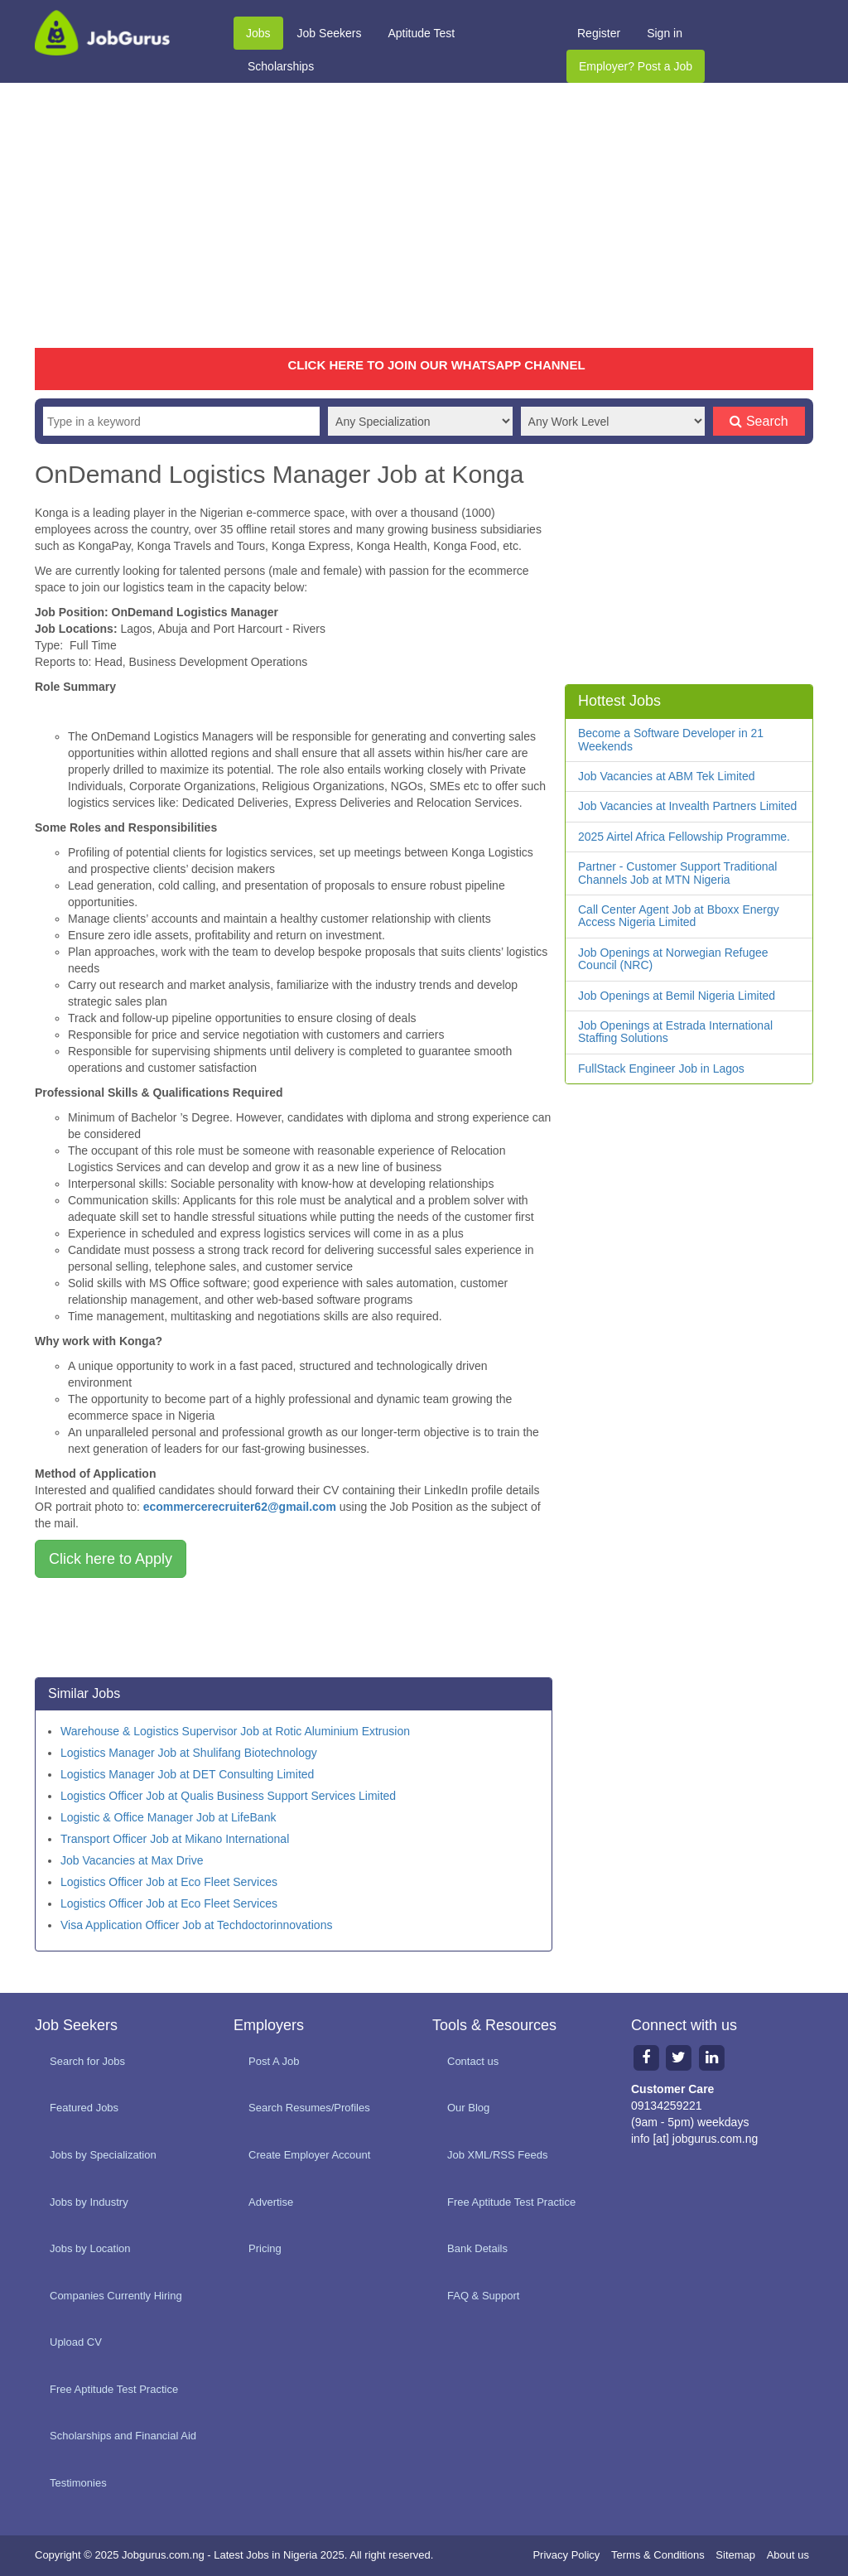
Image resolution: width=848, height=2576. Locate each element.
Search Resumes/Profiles (309, 2107)
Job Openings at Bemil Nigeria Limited (676, 995)
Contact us (473, 2061)
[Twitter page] (679, 2057)
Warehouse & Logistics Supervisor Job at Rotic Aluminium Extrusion (235, 1731)
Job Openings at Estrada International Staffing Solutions (675, 1031)
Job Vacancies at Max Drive (131, 1860)
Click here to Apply (110, 1559)
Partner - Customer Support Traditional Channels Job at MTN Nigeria (677, 872)
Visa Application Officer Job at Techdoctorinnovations (196, 1925)
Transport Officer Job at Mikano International (174, 1838)
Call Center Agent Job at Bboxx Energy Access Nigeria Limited (678, 916)
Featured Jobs (84, 2107)
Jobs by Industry (89, 2202)
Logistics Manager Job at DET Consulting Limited (187, 1774)
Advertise (270, 2202)
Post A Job (273, 2061)
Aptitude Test (421, 33)
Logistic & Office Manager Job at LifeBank (168, 1817)
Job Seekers (329, 33)
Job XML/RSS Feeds (497, 2155)
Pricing (265, 2248)
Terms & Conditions (658, 2555)
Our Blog (468, 2107)
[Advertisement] (424, 215)
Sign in (664, 33)
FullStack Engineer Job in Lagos (661, 1068)
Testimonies (78, 2483)
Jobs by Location (90, 2248)
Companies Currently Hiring (116, 2295)
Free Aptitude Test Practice (114, 2389)
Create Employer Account (309, 2155)
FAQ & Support (483, 2295)
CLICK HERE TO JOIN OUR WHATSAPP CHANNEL (436, 365)
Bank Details (477, 2248)
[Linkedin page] (712, 2057)
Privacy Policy (566, 2555)
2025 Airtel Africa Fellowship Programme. (684, 836)
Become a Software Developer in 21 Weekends (671, 739)
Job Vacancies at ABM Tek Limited (666, 776)
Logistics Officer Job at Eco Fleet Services (168, 1882)
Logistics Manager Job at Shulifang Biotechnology (188, 1752)
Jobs (258, 33)
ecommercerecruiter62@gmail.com (239, 1506)
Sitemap (735, 2555)
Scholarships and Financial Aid (123, 2435)
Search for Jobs (87, 2061)
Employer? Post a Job (635, 66)
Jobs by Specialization (103, 2155)
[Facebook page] (646, 2057)
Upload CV (76, 2342)
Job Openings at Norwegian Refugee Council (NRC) (673, 959)
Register (598, 33)
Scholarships (281, 66)
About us (788, 2555)
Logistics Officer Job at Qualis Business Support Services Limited (228, 1795)
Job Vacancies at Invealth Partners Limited (687, 806)
